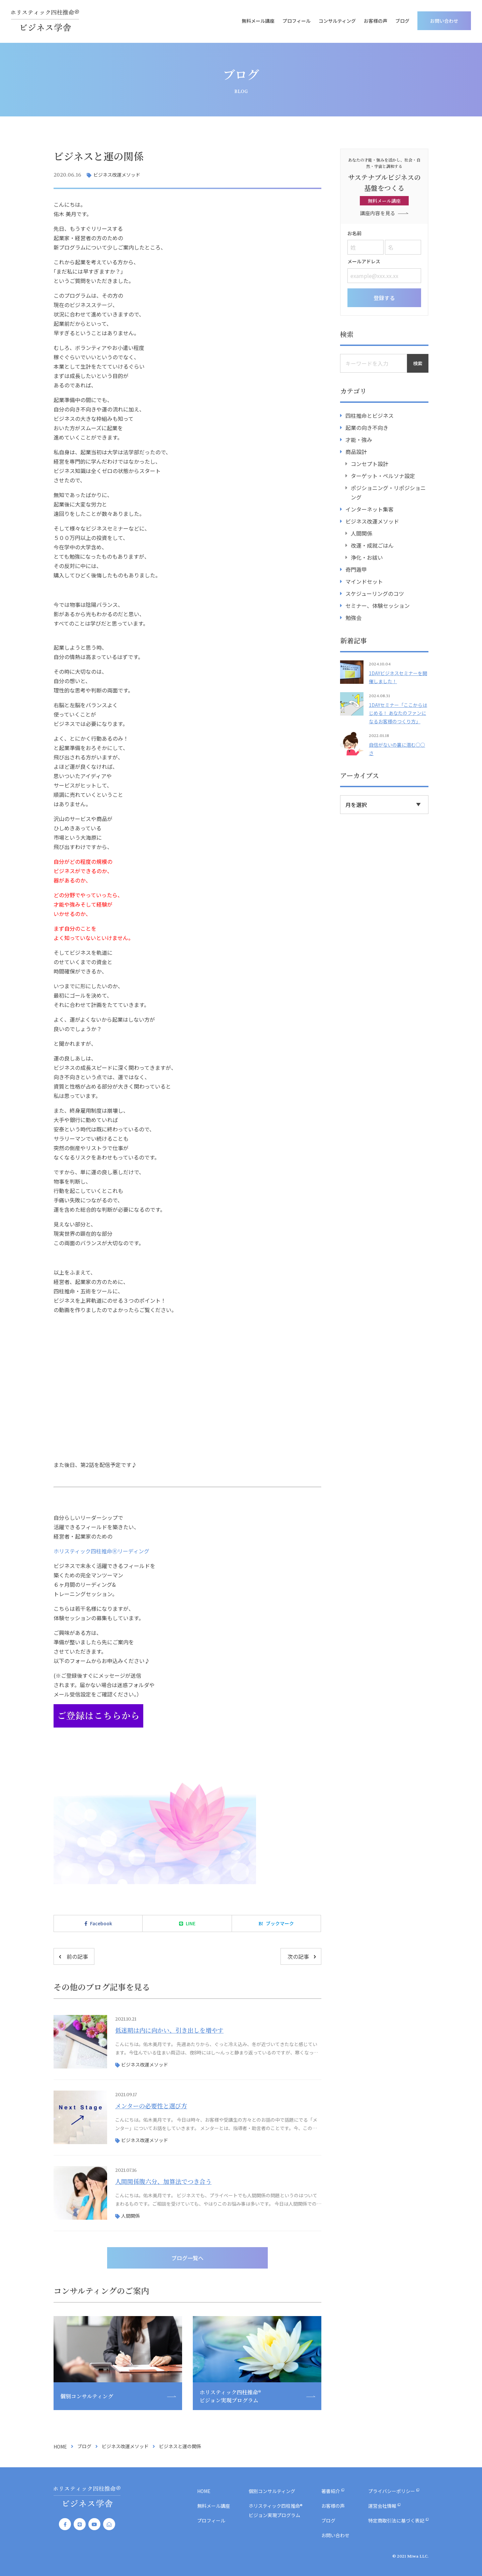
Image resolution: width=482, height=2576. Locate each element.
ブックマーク (280, 1923)
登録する (384, 297)
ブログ (404, 21)
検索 (417, 363)
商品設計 (356, 451)
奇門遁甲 (356, 569)
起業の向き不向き (366, 427)
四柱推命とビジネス (369, 415)
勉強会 (353, 617)
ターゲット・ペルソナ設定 (383, 475)
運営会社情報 (382, 2505)
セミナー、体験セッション (377, 605)
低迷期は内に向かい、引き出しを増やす (169, 2030)
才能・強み (358, 439)
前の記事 (77, 1956)
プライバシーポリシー (391, 2491)
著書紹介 (330, 2491)
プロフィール (298, 21)
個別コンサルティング (272, 2491)
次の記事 (298, 1956)
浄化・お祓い (367, 557)
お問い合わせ (445, 21)
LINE (190, 1923)
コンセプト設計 (369, 463)
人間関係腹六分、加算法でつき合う (163, 2181)
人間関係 (130, 2215)
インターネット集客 (369, 509)
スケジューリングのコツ (374, 593)
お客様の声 (377, 21)
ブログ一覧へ (187, 2258)
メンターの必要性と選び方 (151, 2105)
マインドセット (364, 581)
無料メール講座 (259, 21)
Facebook (101, 1923)
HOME (60, 2446)
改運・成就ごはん (372, 545)
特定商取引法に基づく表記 (396, 2520)
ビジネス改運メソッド (116, 174)
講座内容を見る (377, 213)
